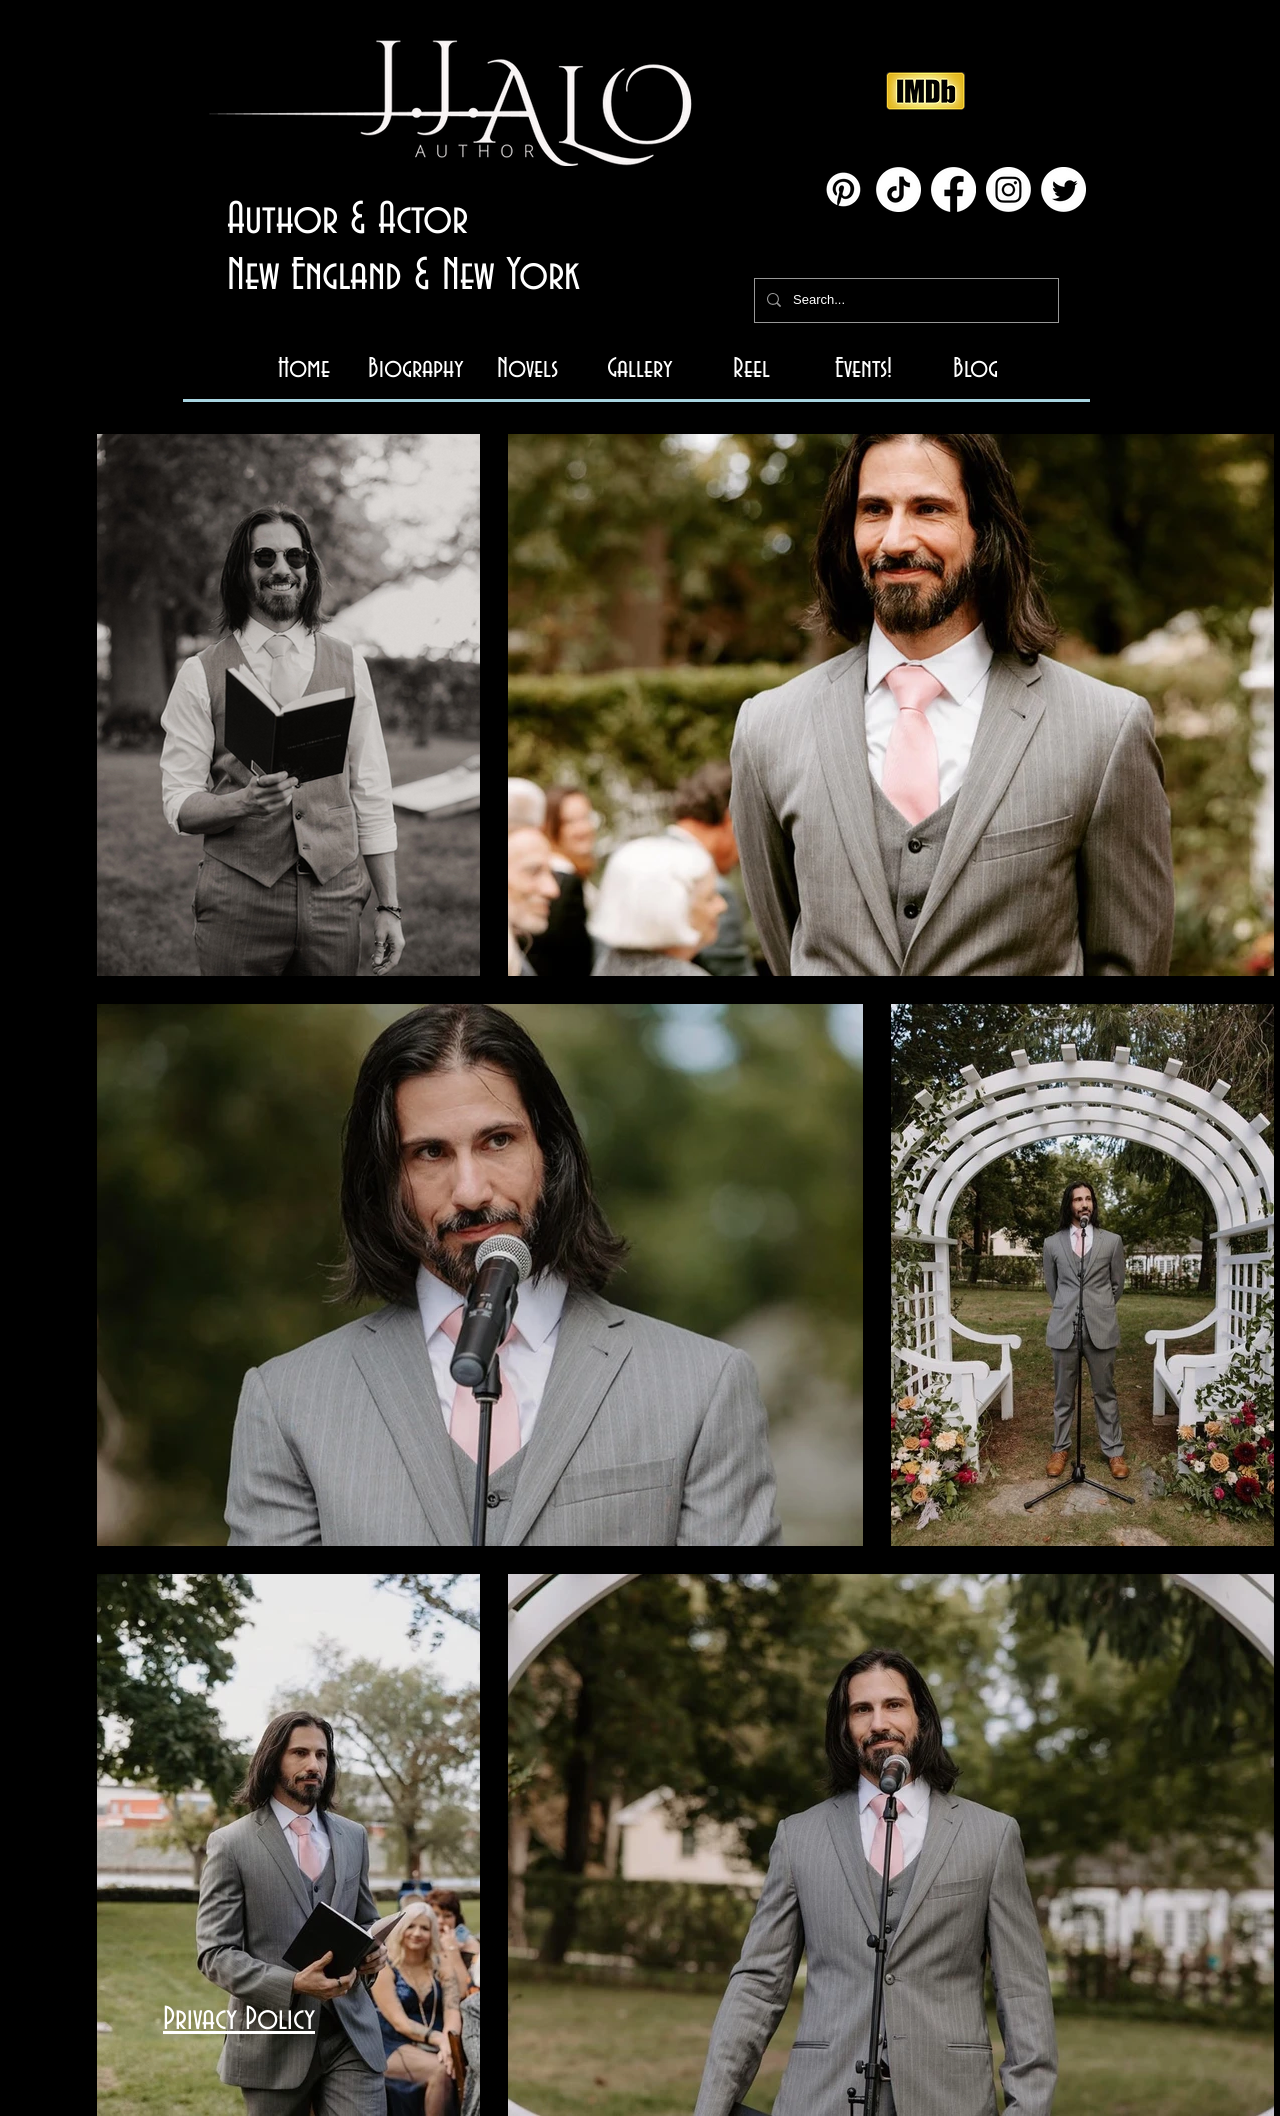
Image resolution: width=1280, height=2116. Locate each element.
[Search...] (904, 300)
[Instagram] (1008, 189)
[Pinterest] (843, 189)
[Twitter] (1063, 189)
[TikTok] (898, 189)
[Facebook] (953, 189)
